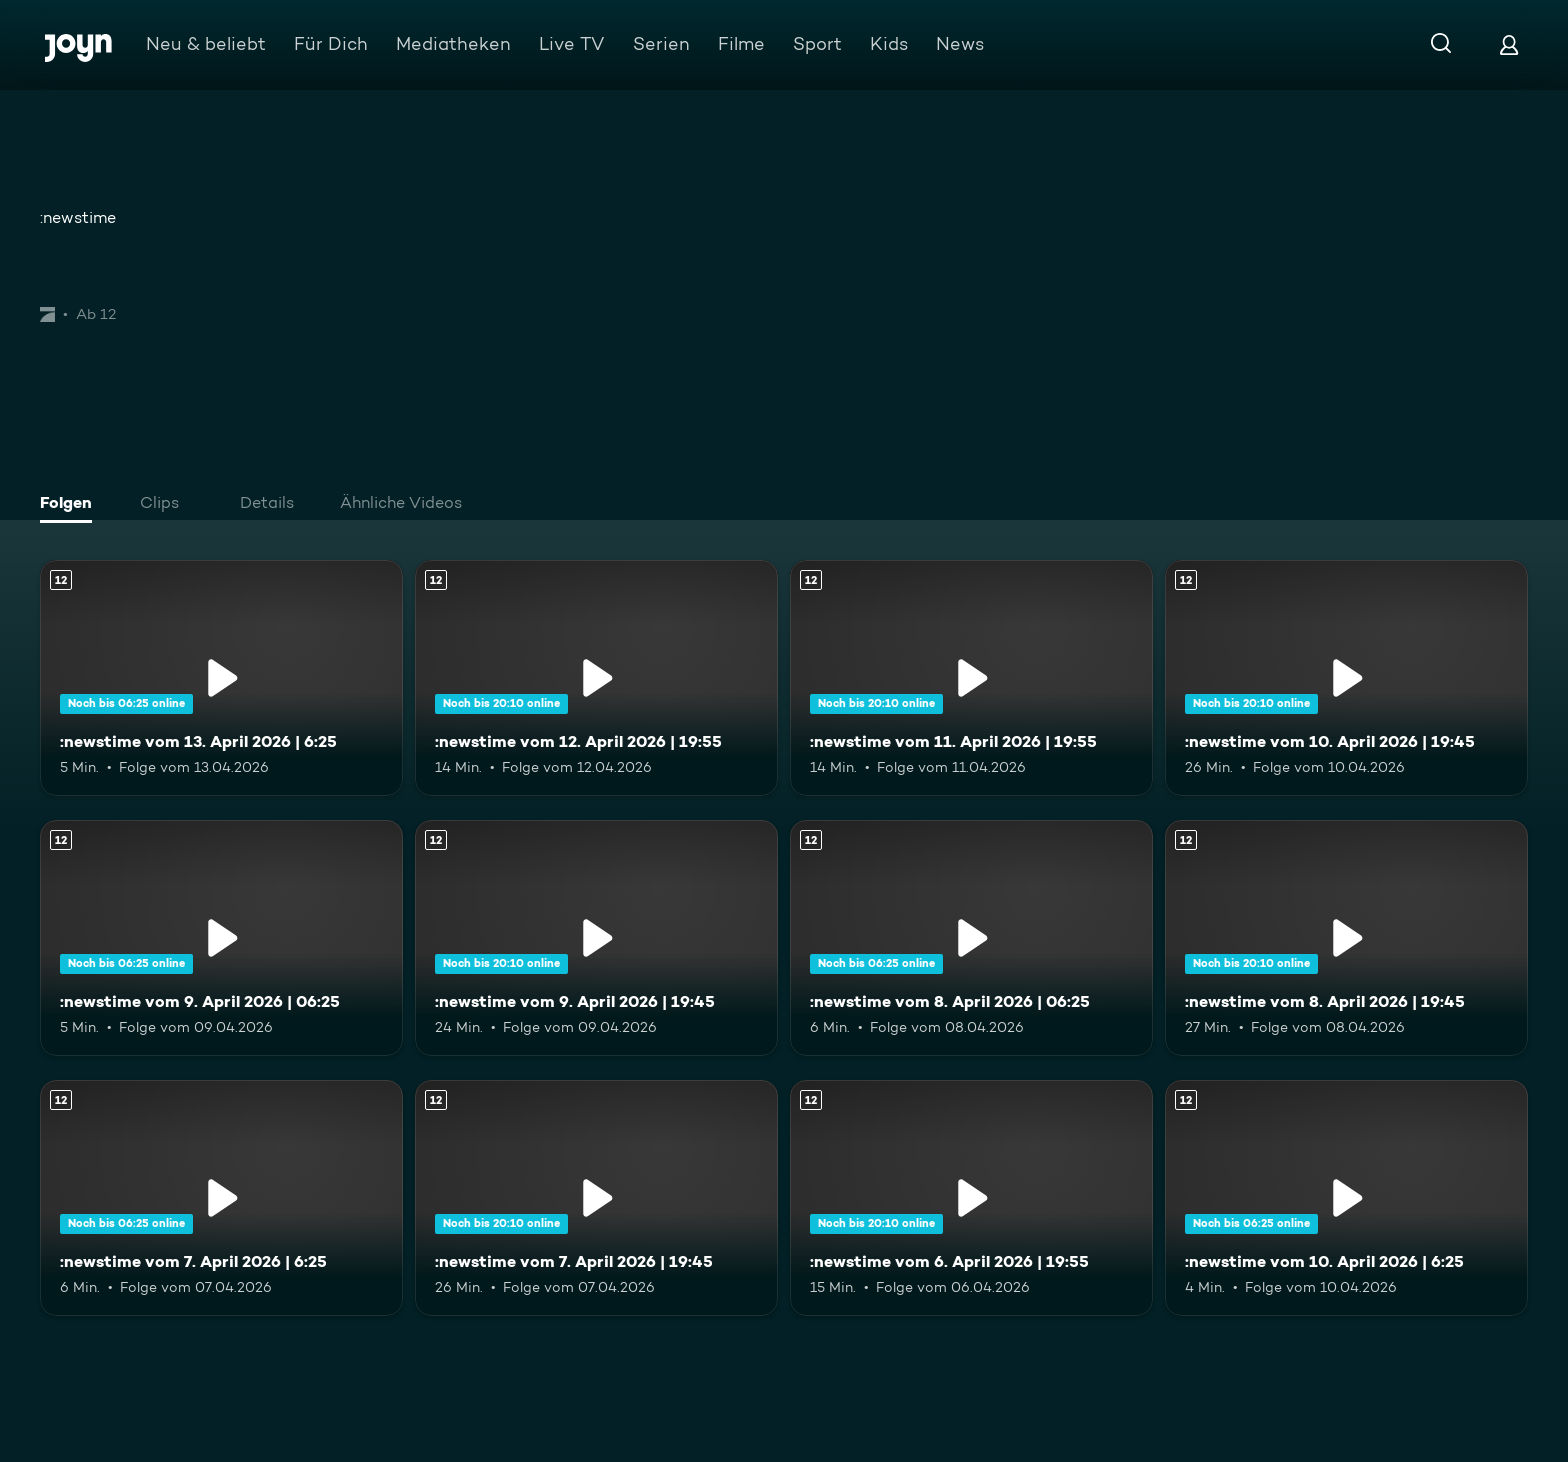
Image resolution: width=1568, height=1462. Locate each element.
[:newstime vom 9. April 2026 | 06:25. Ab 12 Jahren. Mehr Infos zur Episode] (221, 938)
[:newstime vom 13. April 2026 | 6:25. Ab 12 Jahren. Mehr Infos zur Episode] (221, 678)
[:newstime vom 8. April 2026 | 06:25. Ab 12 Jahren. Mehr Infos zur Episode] (971, 938)
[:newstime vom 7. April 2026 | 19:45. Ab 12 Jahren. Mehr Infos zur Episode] (596, 1198)
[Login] (1509, 44)
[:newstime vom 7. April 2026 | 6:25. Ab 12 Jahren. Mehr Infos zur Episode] (221, 1198)
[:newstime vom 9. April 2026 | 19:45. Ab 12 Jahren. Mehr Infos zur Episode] (596, 938)
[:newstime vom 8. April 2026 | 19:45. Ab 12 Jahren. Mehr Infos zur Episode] (1346, 938)
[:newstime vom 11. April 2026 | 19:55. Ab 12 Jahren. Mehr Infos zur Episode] (971, 678)
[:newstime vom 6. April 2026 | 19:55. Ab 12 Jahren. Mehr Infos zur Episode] (971, 1198)
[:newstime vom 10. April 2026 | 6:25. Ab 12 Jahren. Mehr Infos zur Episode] (1346, 1198)
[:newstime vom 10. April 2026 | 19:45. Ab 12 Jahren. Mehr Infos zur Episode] (1346, 678)
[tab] (71, 505)
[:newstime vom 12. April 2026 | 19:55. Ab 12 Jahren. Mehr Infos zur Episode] (596, 678)
